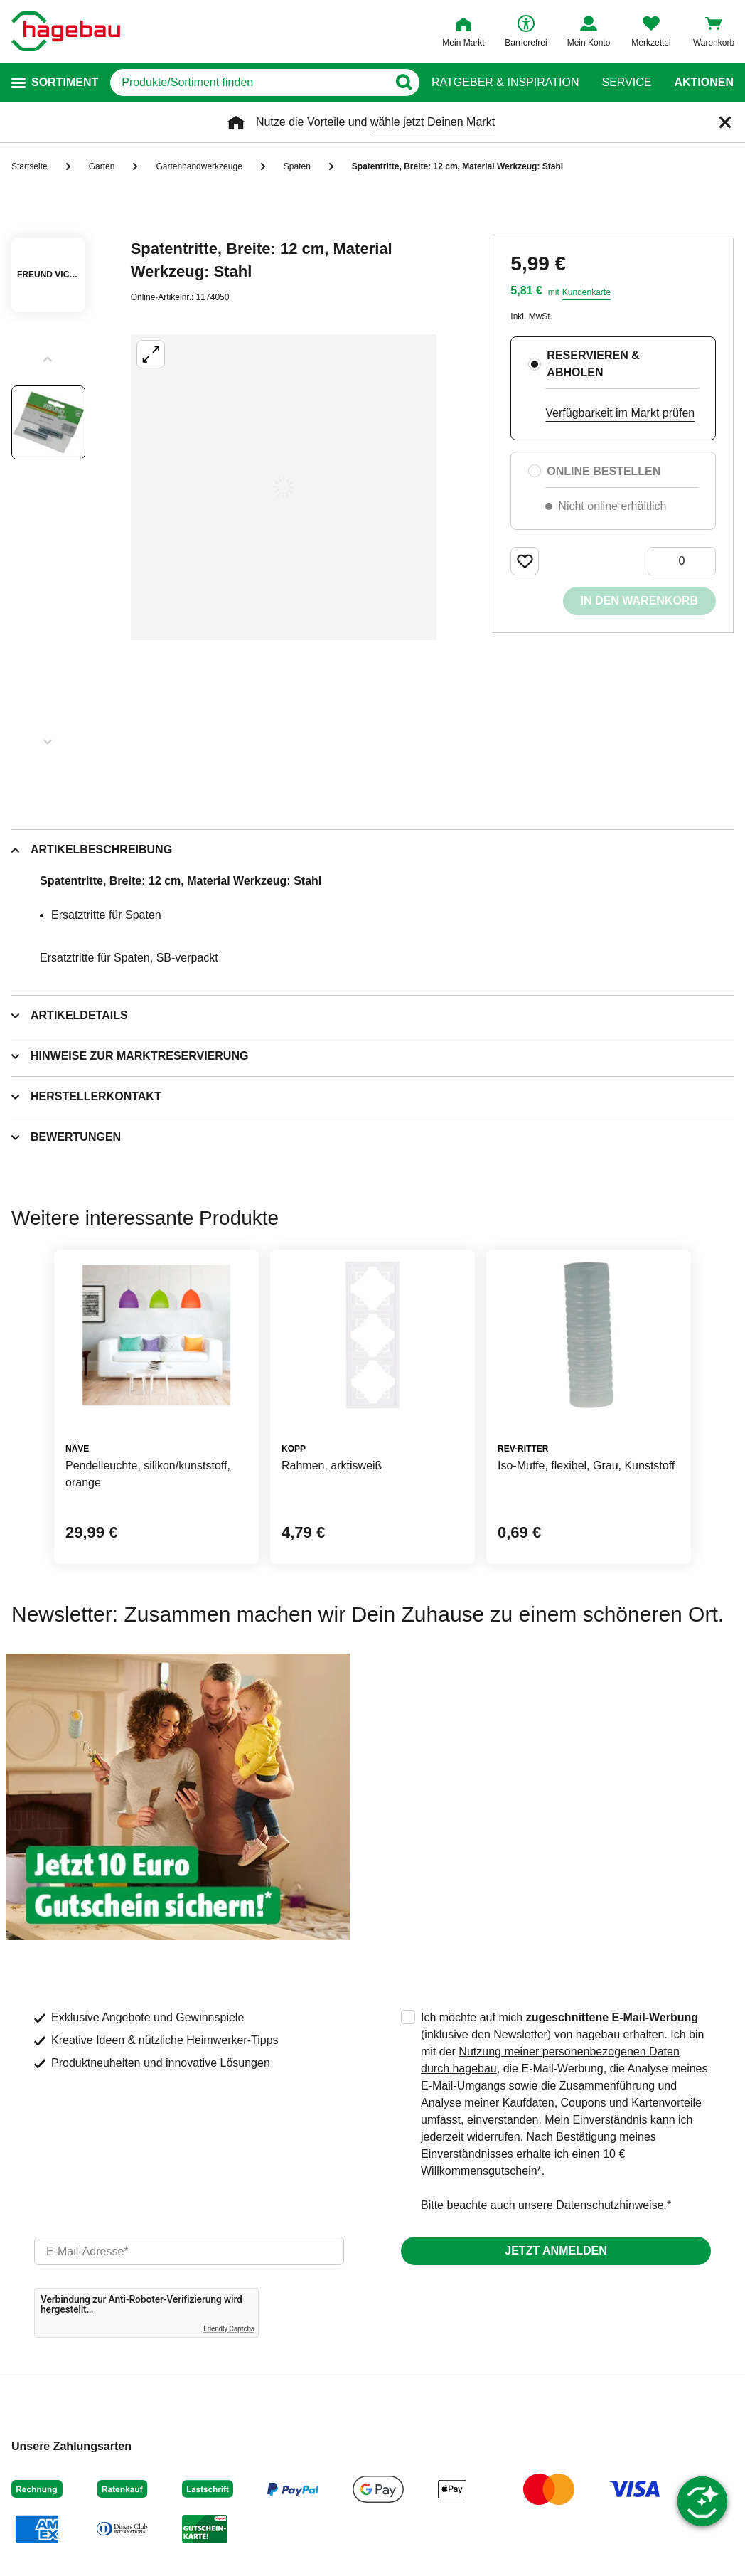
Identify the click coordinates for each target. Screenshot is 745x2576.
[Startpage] (65, 31)
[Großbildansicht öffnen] (283, 487)
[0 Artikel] (681, 561)
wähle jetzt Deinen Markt (432, 122)
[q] (248, 82)
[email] (189, 2250)
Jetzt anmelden (555, 2251)
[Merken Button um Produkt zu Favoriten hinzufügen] (524, 561)
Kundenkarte (586, 292)
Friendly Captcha (228, 2329)
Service (626, 82)
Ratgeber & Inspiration (505, 82)
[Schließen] (725, 122)
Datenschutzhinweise (609, 2205)
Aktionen (704, 82)
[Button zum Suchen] (403, 82)
